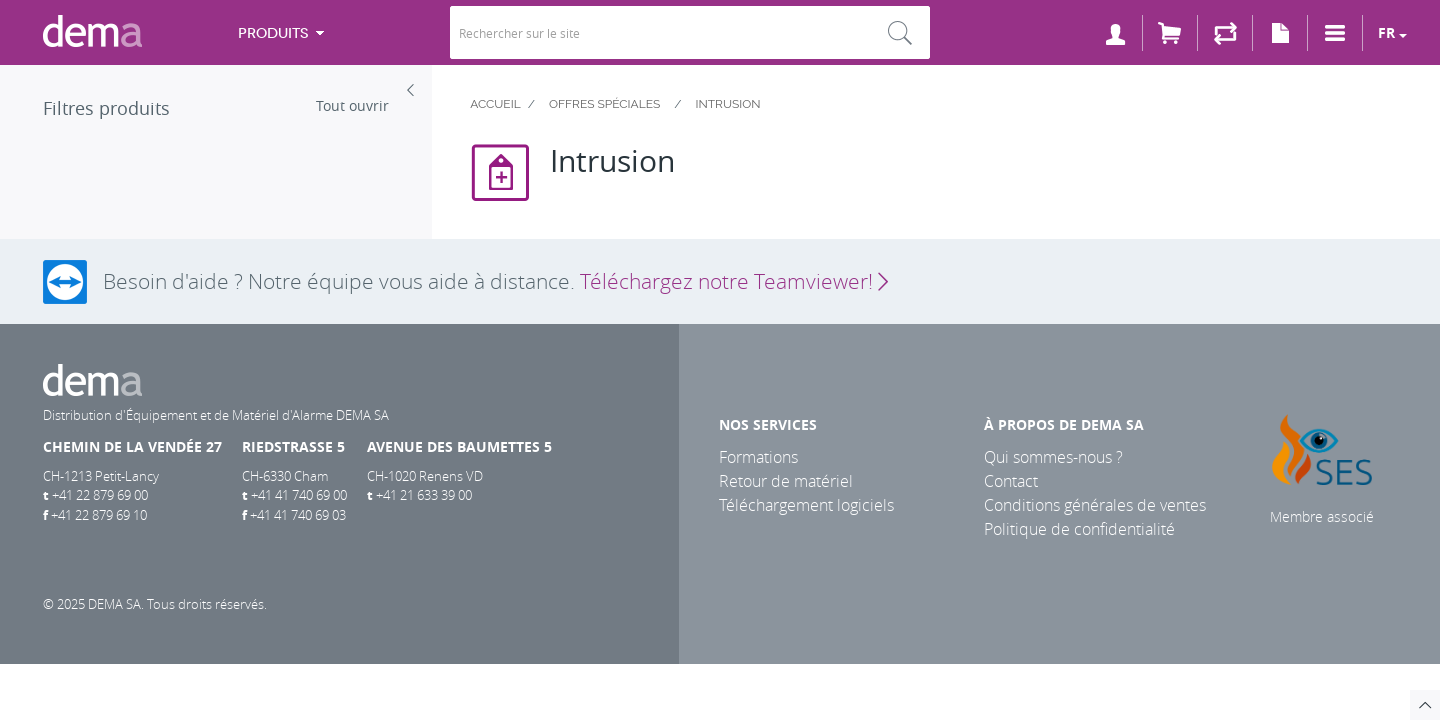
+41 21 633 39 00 (424, 495)
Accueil (495, 104)
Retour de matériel (786, 481)
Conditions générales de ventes (1095, 505)
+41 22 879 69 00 (100, 495)
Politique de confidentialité (1079, 529)
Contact (1011, 481)
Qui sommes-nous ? (1053, 457)
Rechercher (900, 32)
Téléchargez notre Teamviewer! (734, 281)
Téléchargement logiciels (806, 505)
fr (1386, 32)
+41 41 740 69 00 (299, 495)
